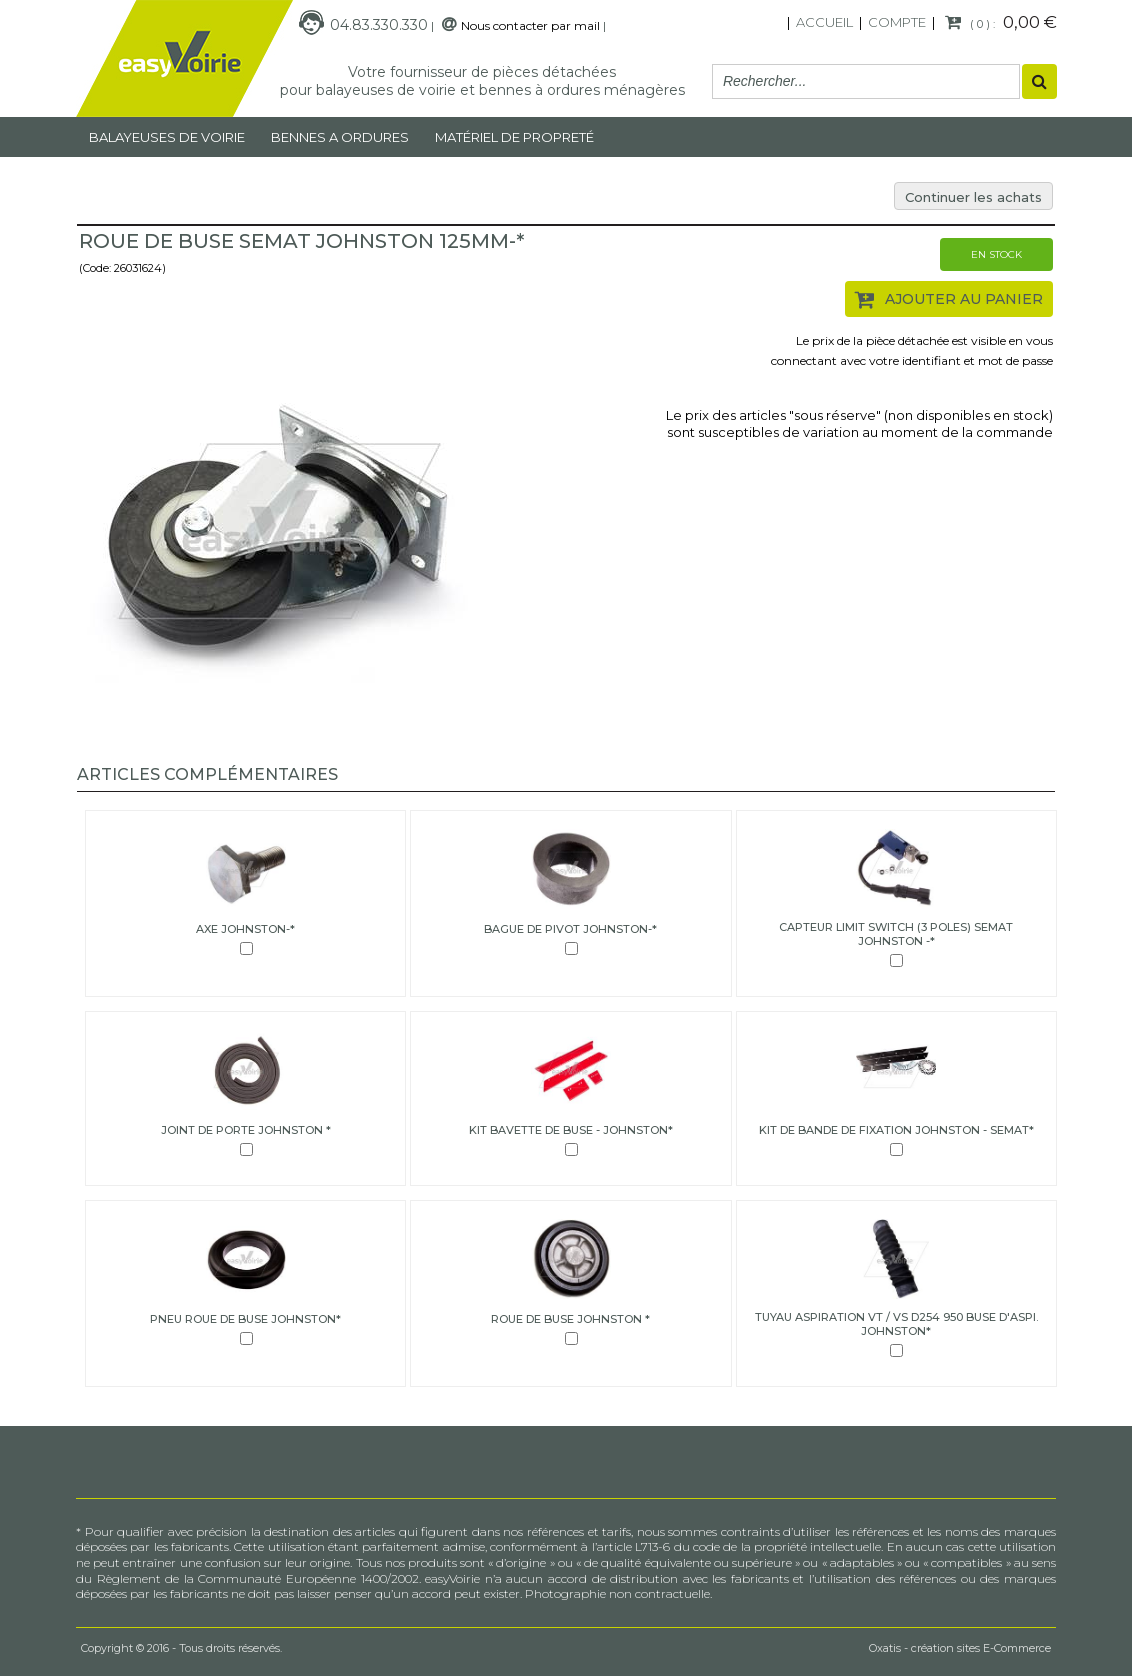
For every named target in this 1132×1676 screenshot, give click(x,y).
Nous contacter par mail (530, 25)
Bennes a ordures (340, 137)
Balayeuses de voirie (167, 137)
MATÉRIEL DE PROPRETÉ (514, 137)
